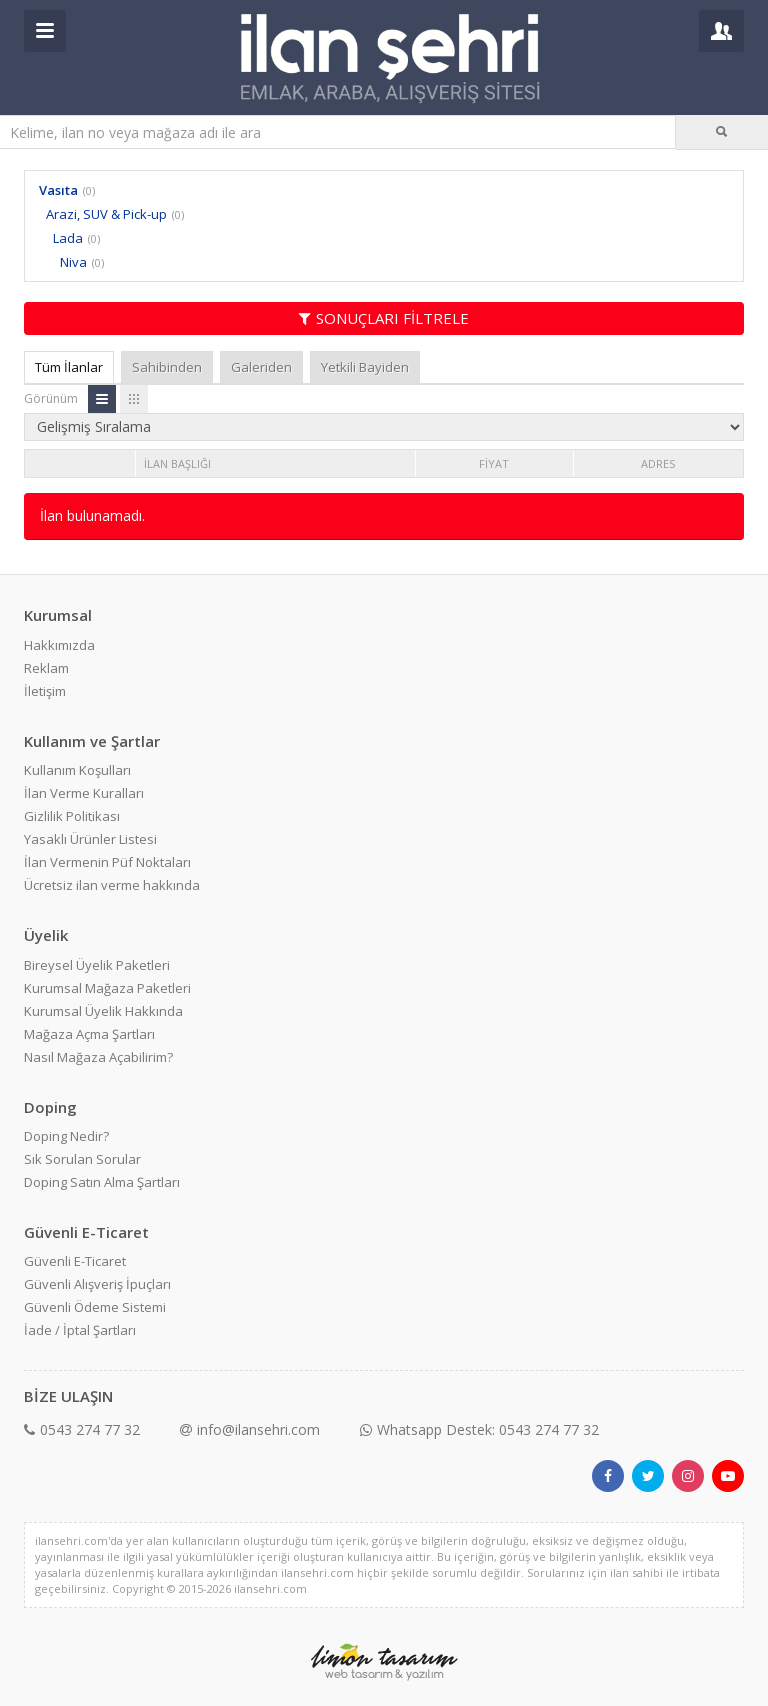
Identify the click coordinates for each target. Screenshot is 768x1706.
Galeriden (261, 367)
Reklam (46, 668)
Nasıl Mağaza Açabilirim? (98, 1057)
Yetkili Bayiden (365, 367)
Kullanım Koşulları (77, 770)
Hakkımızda (59, 645)
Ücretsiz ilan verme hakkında (112, 885)
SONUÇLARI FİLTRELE (384, 318)
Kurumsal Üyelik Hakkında (103, 1011)
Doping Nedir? (66, 1136)
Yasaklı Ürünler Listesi (90, 839)
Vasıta (58, 190)
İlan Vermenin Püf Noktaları (107, 862)
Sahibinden (167, 367)
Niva (73, 262)
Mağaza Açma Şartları (89, 1034)
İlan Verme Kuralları (84, 793)
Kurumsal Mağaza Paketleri (107, 988)
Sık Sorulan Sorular (82, 1159)
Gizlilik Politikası (72, 816)
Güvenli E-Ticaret (75, 1261)
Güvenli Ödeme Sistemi (95, 1307)
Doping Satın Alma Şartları (102, 1182)
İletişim (45, 691)
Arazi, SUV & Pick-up (106, 214)
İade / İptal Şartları (80, 1330)
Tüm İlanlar (69, 367)
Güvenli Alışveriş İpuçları (97, 1284)
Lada (68, 238)
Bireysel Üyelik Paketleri (97, 965)
